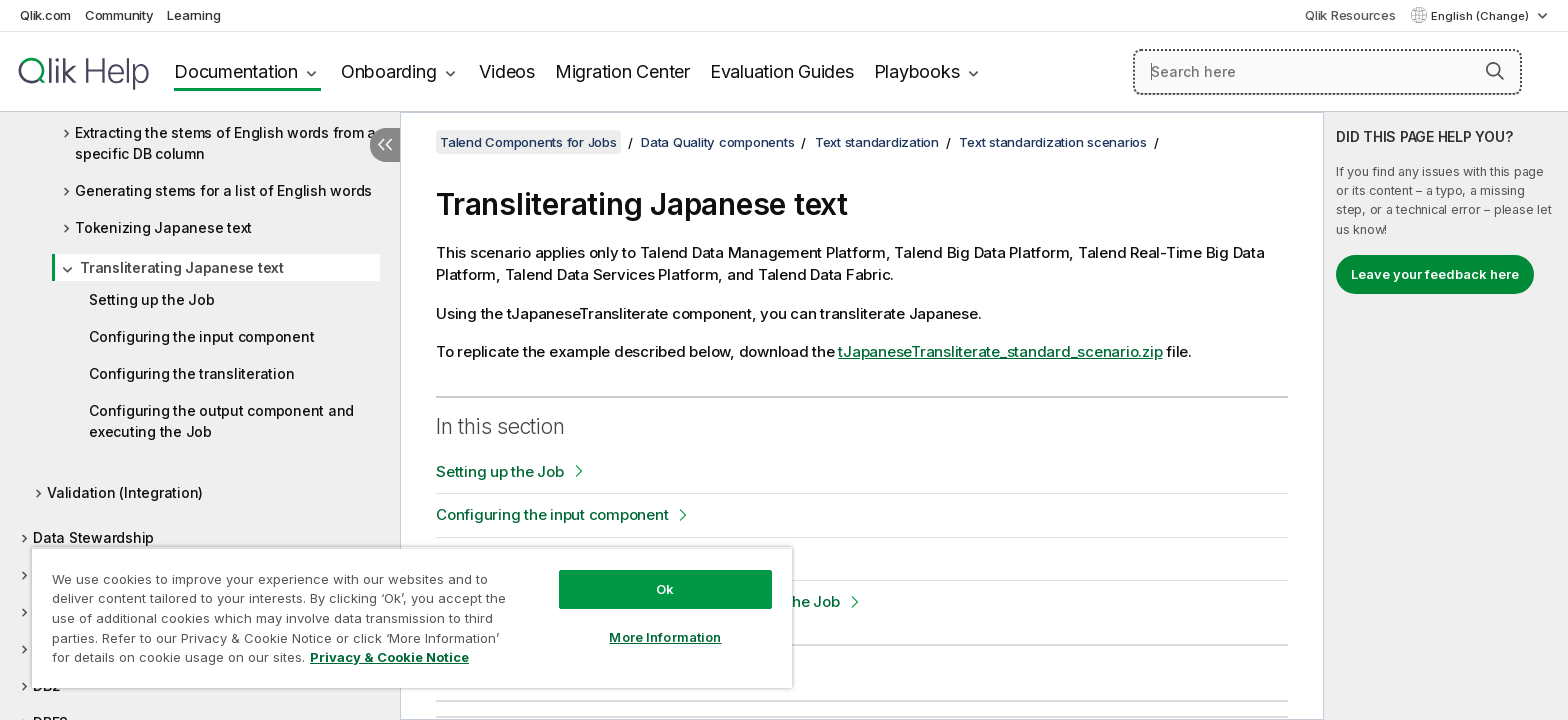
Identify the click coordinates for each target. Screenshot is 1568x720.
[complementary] (1446, 416)
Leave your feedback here (1435, 274)
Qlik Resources (1350, 15)
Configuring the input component (201, 336)
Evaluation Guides (782, 71)
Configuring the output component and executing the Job (221, 421)
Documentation (236, 71)
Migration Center (622, 71)
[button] (1495, 71)
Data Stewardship (93, 537)
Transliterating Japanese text (182, 267)
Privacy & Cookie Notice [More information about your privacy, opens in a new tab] (389, 657)
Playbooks (917, 71)
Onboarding (389, 71)
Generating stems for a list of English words (223, 190)
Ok (665, 589)
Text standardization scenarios (1053, 142)
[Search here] (1327, 72)
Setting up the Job (152, 299)
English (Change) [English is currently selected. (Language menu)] (1481, 16)
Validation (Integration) (125, 492)
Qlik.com (45, 15)
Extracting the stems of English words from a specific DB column (225, 143)
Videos (507, 71)
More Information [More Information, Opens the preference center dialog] (665, 637)
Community (119, 15)
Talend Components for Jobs (528, 142)
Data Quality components (717, 142)
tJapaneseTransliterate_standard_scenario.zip (1000, 351)
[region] (412, 617)
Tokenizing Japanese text (163, 227)
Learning (193, 15)
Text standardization (877, 142)
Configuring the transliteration (191, 373)
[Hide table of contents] (385, 145)
